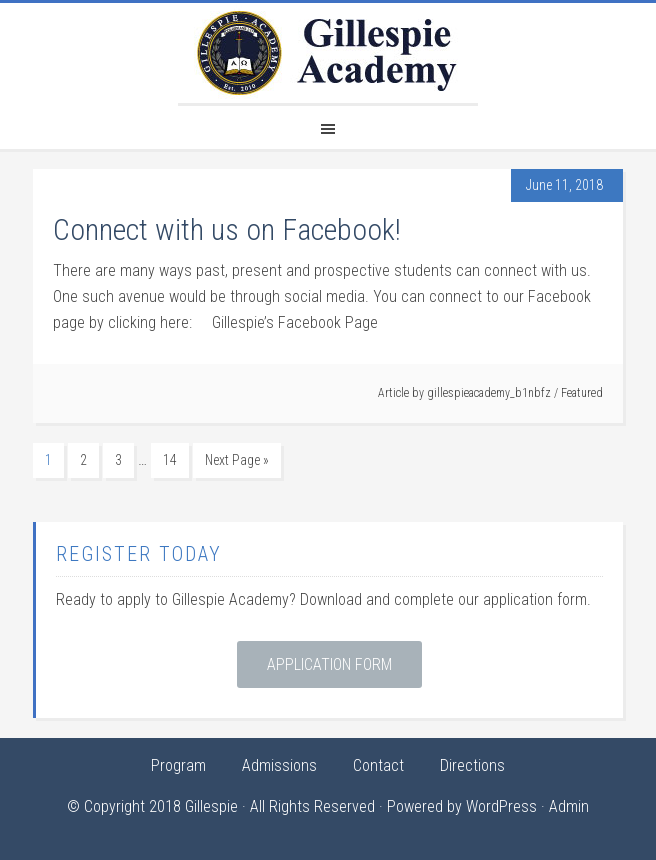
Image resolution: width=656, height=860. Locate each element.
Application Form (329, 664)
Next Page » (237, 460)
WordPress (501, 806)
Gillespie (211, 806)
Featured (582, 393)
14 (170, 460)
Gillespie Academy (328, 53)
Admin (569, 806)
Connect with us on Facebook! (227, 229)
